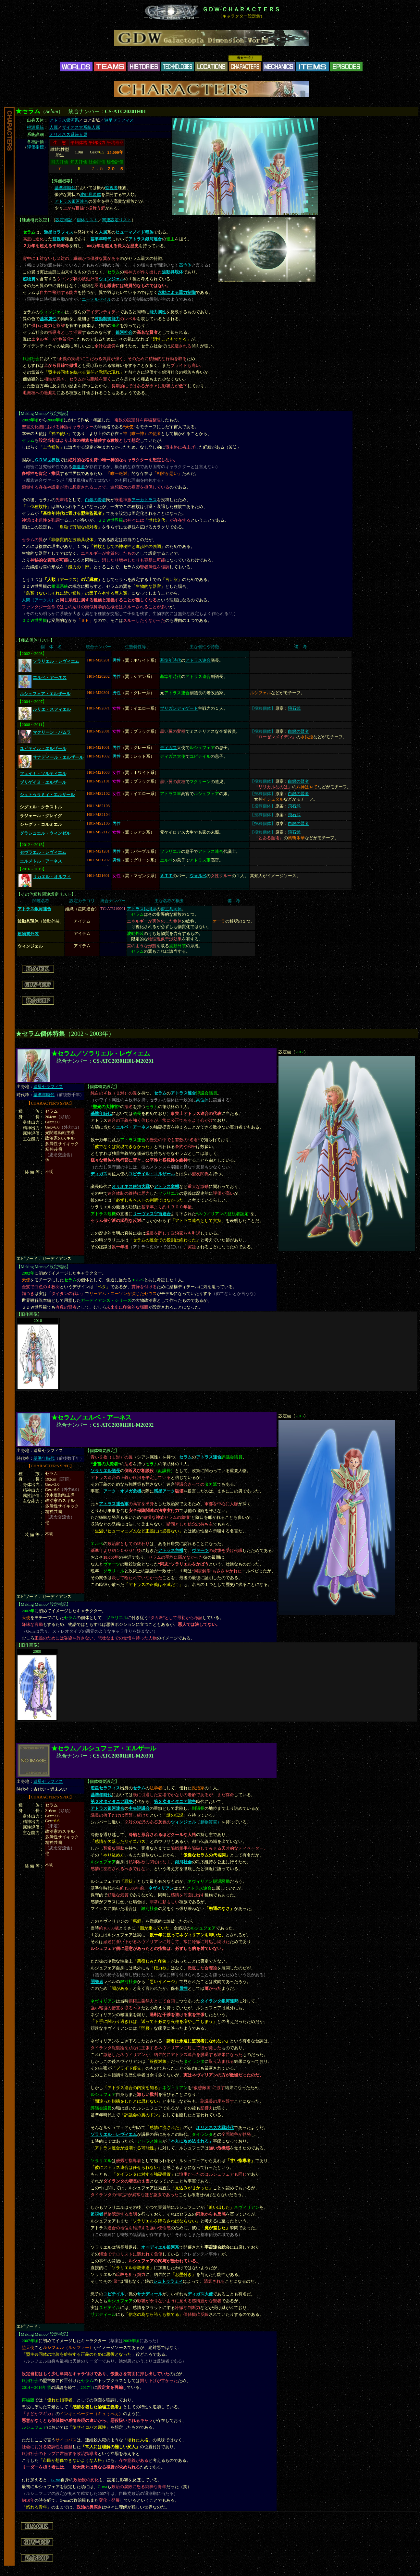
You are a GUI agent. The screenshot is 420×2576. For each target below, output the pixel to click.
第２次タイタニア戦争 (112, 1801)
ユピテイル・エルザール (43, 748)
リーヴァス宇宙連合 (152, 1214)
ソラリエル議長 (105, 1471)
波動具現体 (90, 194)
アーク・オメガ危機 (122, 1491)
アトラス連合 (198, 660)
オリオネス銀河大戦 (131, 1186)
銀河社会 (124, 332)
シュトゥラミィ (168, 2281)
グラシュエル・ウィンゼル (45, 833)
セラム (160, 1093)
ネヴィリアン (161, 1888)
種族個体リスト (35, 640)
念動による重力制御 (177, 292)
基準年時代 (65, 188)
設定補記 (64, 220)
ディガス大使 (200, 2294)
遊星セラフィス (119, 120)
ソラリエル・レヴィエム (56, 661)
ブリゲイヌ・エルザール (43, 782)
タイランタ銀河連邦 (219, 2001)
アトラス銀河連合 (71, 201)
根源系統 (35, 127)
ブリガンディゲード (179, 708)
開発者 (97, 1981)
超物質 (29, 279)
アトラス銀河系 (64, 120)
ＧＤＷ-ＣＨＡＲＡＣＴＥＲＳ (241, 9)
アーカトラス (144, 500)
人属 (53, 127)
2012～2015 (32, 844)
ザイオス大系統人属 (81, 127)
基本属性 (48, 319)
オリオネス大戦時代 (215, 2127)
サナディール (149, 2294)
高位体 (185, 265)
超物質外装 (28, 933)
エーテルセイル (96, 299)
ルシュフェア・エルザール (45, 694)
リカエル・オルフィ (52, 877)
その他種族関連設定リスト (46, 894)
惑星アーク (164, 1491)
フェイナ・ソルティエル (43, 773)
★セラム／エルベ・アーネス (91, 1417)
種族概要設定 (34, 220)
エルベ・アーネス (50, 677)
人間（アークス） (39, 600)
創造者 (78, 467)
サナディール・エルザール (58, 757)
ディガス (168, 747)
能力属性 (157, 312)
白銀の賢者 (95, 500)
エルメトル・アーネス (41, 861)
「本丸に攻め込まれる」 (190, 2141)
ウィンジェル (111, 279)
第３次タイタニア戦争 (175, 1801)
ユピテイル (113, 2294)
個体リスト (87, 220)
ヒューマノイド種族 (135, 232)
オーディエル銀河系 (160, 2247)
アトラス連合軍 (114, 1504)
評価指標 (35, 147)
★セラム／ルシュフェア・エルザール (103, 1748)
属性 (183, 1988)
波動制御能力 (107, 319)
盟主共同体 (171, 909)
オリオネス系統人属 (68, 134)
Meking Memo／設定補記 (44, 413)
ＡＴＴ (166, 876)
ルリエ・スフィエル (52, 709)
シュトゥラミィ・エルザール (47, 794)
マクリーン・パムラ (52, 732)
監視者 (111, 188)
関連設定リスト (116, 220)
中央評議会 (139, 1808)
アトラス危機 (166, 1186)
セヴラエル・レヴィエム (43, 852)
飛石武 (294, 708)
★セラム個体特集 (40, 1033)
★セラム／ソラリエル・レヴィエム (100, 1053)
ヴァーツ (200, 1550)
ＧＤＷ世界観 (47, 460)
